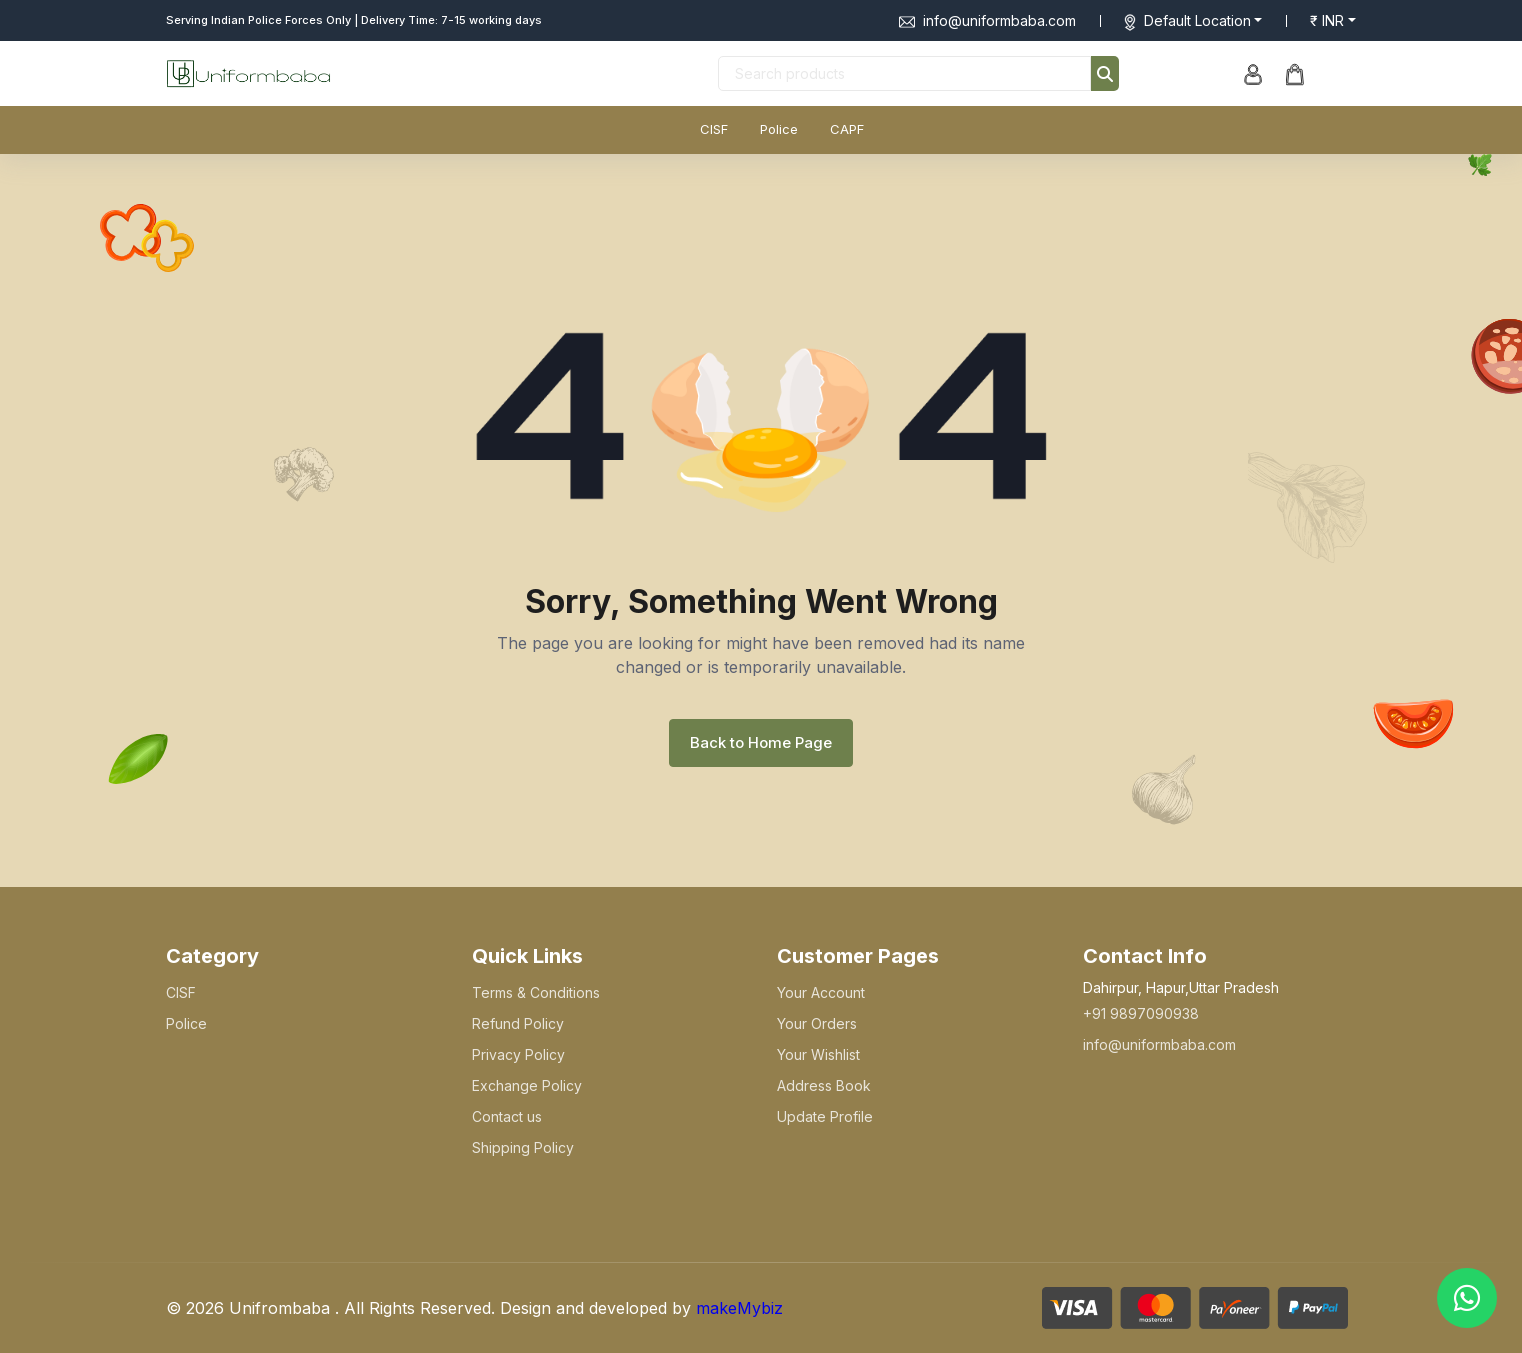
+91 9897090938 (1141, 1013)
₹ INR (1327, 20)
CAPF (847, 129)
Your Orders (817, 1023)
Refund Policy (518, 1023)
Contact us (507, 1116)
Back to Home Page (761, 742)
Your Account (821, 992)
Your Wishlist (818, 1054)
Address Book (824, 1085)
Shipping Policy (523, 1147)
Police (779, 129)
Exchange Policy (527, 1085)
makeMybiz (739, 1308)
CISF (714, 129)
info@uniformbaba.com (987, 20)
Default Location (1197, 20)
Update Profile (825, 1116)
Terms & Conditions (536, 992)
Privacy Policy (518, 1054)
